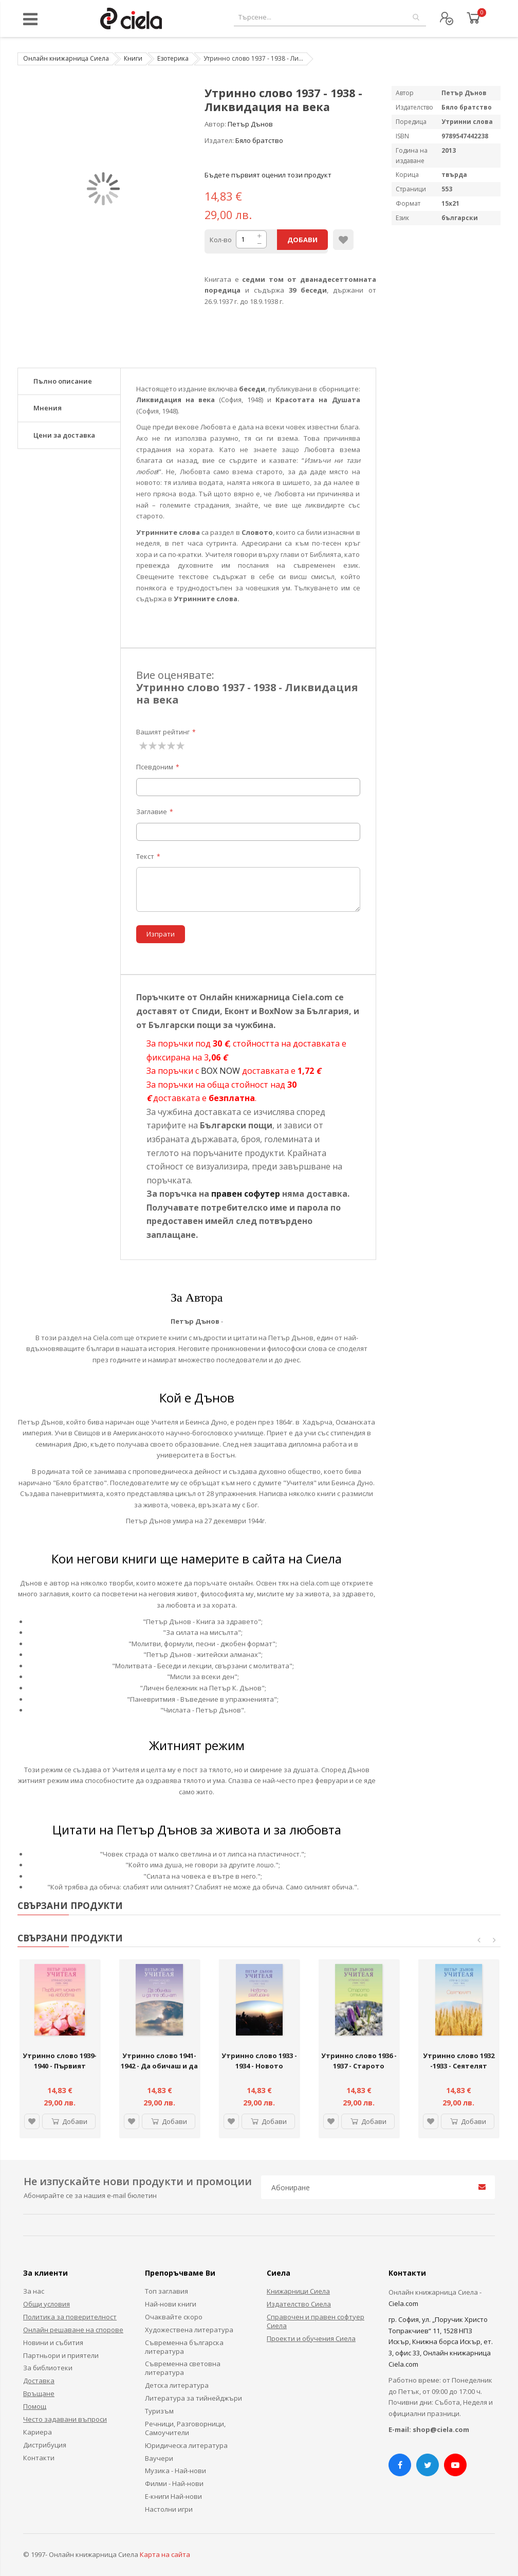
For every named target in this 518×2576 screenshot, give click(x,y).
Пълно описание (62, 381)
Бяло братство (259, 140)
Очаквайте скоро (173, 2316)
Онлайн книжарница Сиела (66, 58)
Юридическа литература (186, 2445)
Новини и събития (53, 2342)
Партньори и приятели (61, 2355)
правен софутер (245, 1193)
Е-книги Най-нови (173, 2496)
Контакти (38, 2457)
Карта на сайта (165, 2554)
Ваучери (159, 2458)
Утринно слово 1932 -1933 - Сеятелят (458, 2060)
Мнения (47, 407)
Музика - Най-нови (175, 2470)
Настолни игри (169, 2509)
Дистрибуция (44, 2444)
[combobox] (330, 17)
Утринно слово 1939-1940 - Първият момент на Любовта (60, 2065)
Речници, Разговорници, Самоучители (185, 2428)
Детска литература (177, 2385)
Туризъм (159, 2411)
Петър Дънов (250, 124)
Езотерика (173, 58)
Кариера (37, 2432)
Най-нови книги (170, 2304)
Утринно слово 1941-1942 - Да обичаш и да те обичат (159, 2065)
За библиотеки (47, 2367)
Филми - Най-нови (174, 2483)
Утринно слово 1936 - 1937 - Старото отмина (359, 2065)
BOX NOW (220, 1070)
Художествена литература (189, 2329)
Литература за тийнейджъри (193, 2398)
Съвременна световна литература (182, 2368)
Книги (133, 58)
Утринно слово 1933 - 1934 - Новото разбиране (259, 2065)
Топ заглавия (166, 2291)
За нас (33, 2291)
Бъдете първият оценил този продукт (268, 174)
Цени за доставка (64, 435)
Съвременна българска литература (184, 2347)
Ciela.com (403, 2303)
